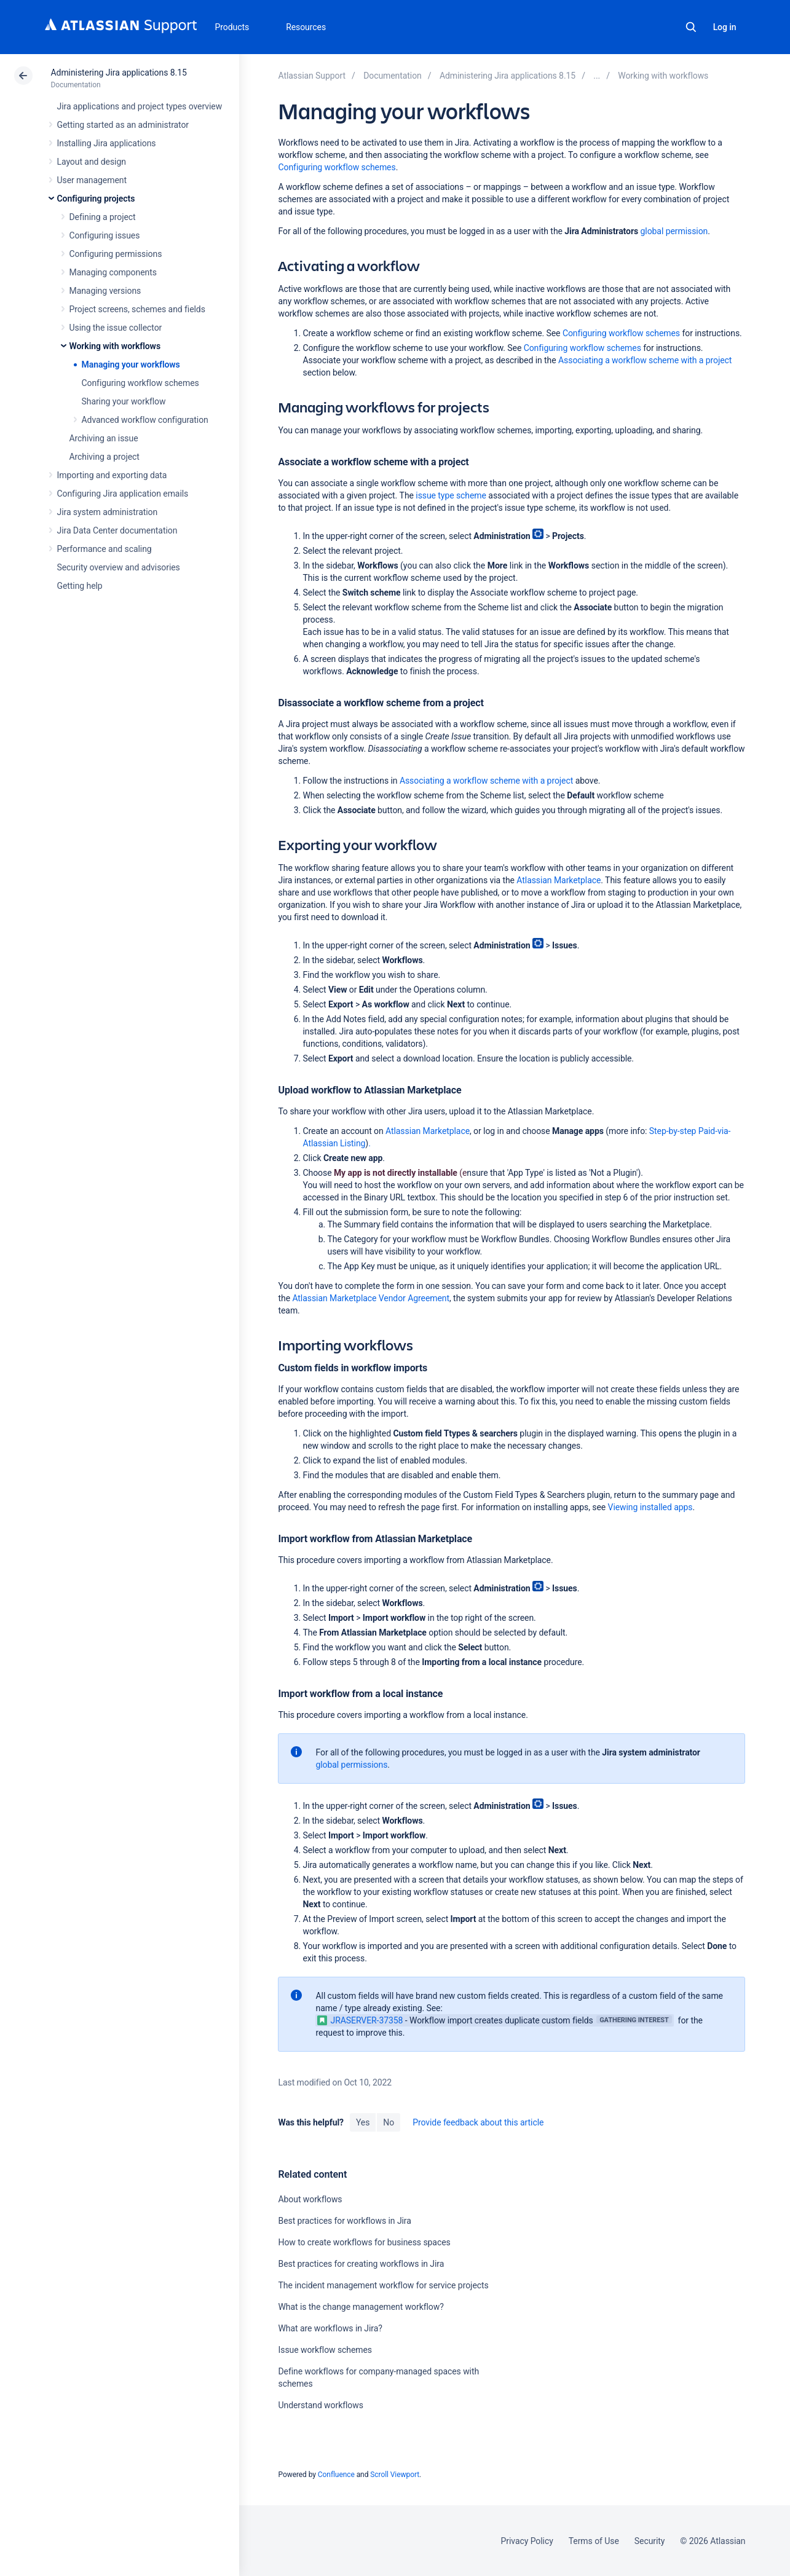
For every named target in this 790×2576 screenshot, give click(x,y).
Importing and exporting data (112, 475)
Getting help (80, 586)
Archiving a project (104, 457)
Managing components (113, 272)
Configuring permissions (115, 254)
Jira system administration (107, 512)
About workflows (310, 2199)
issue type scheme (451, 495)
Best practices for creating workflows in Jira (361, 2264)
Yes (362, 2122)
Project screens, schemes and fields (137, 309)
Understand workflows (320, 2405)
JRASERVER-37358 (360, 2020)
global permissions (351, 1765)
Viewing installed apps (650, 1507)
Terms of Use (594, 2541)
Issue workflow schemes (325, 2350)
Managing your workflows (131, 364)
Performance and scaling (104, 549)
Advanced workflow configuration (145, 420)
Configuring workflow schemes (140, 383)
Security (649, 2541)
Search (691, 27)
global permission (674, 231)
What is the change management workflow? (360, 2307)
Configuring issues (104, 235)
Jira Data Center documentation (117, 530)
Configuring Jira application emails (123, 493)
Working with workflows (115, 346)
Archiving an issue (103, 438)
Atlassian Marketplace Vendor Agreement (370, 1298)
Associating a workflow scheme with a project (645, 360)
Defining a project (102, 217)
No (388, 2122)
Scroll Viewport (394, 2474)
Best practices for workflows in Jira (344, 2221)
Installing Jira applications (106, 143)
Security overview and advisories (118, 567)
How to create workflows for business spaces (364, 2242)
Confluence (336, 2474)
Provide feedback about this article (478, 2122)
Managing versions (105, 291)
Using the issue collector (115, 328)
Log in (725, 27)
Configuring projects (96, 198)
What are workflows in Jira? (330, 2328)
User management (92, 180)
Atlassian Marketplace (558, 880)
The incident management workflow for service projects (383, 2285)
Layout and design (91, 162)
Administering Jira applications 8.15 (119, 72)
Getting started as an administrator (123, 125)
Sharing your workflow (124, 401)
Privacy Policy (527, 2541)
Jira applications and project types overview (140, 106)
